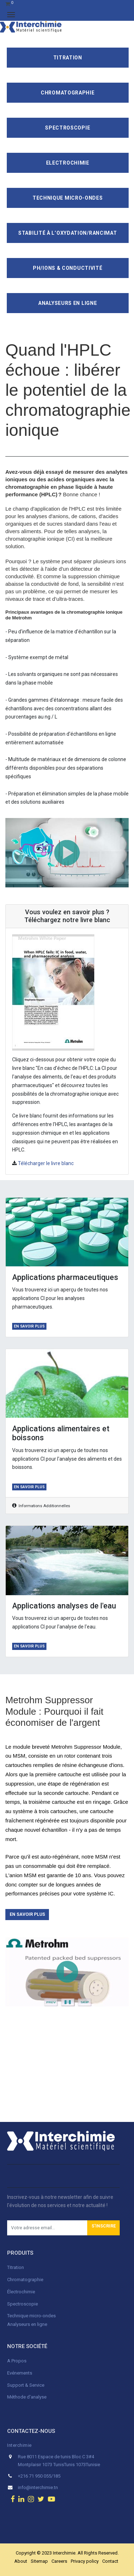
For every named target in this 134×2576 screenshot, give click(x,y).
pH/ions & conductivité (67, 268)
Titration (67, 57)
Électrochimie (21, 2291)
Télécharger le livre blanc (46, 1163)
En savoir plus (29, 1326)
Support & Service (25, 2385)
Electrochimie (67, 163)
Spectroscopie (67, 128)
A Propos (17, 2360)
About (20, 2561)
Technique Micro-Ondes (68, 198)
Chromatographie (68, 93)
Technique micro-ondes (31, 2315)
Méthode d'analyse (26, 2397)
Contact (110, 2561)
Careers (59, 2561)
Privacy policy (85, 2561)
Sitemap (39, 2561)
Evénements (19, 2373)
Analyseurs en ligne (67, 303)
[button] (103, 2227)
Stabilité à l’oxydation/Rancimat (67, 233)
